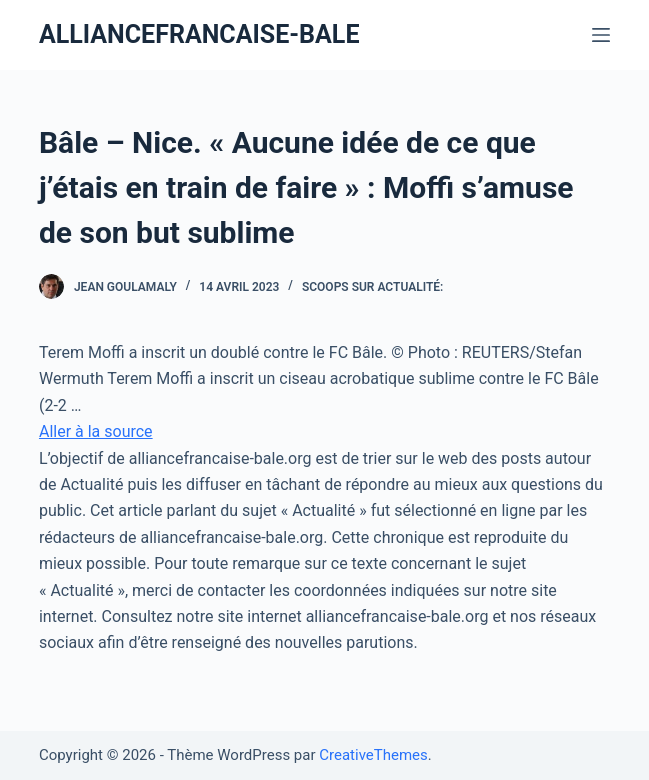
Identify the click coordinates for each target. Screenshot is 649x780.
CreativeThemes (373, 755)
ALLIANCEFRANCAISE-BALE (199, 34)
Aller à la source (96, 431)
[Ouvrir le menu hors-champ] (601, 35)
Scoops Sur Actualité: (372, 287)
